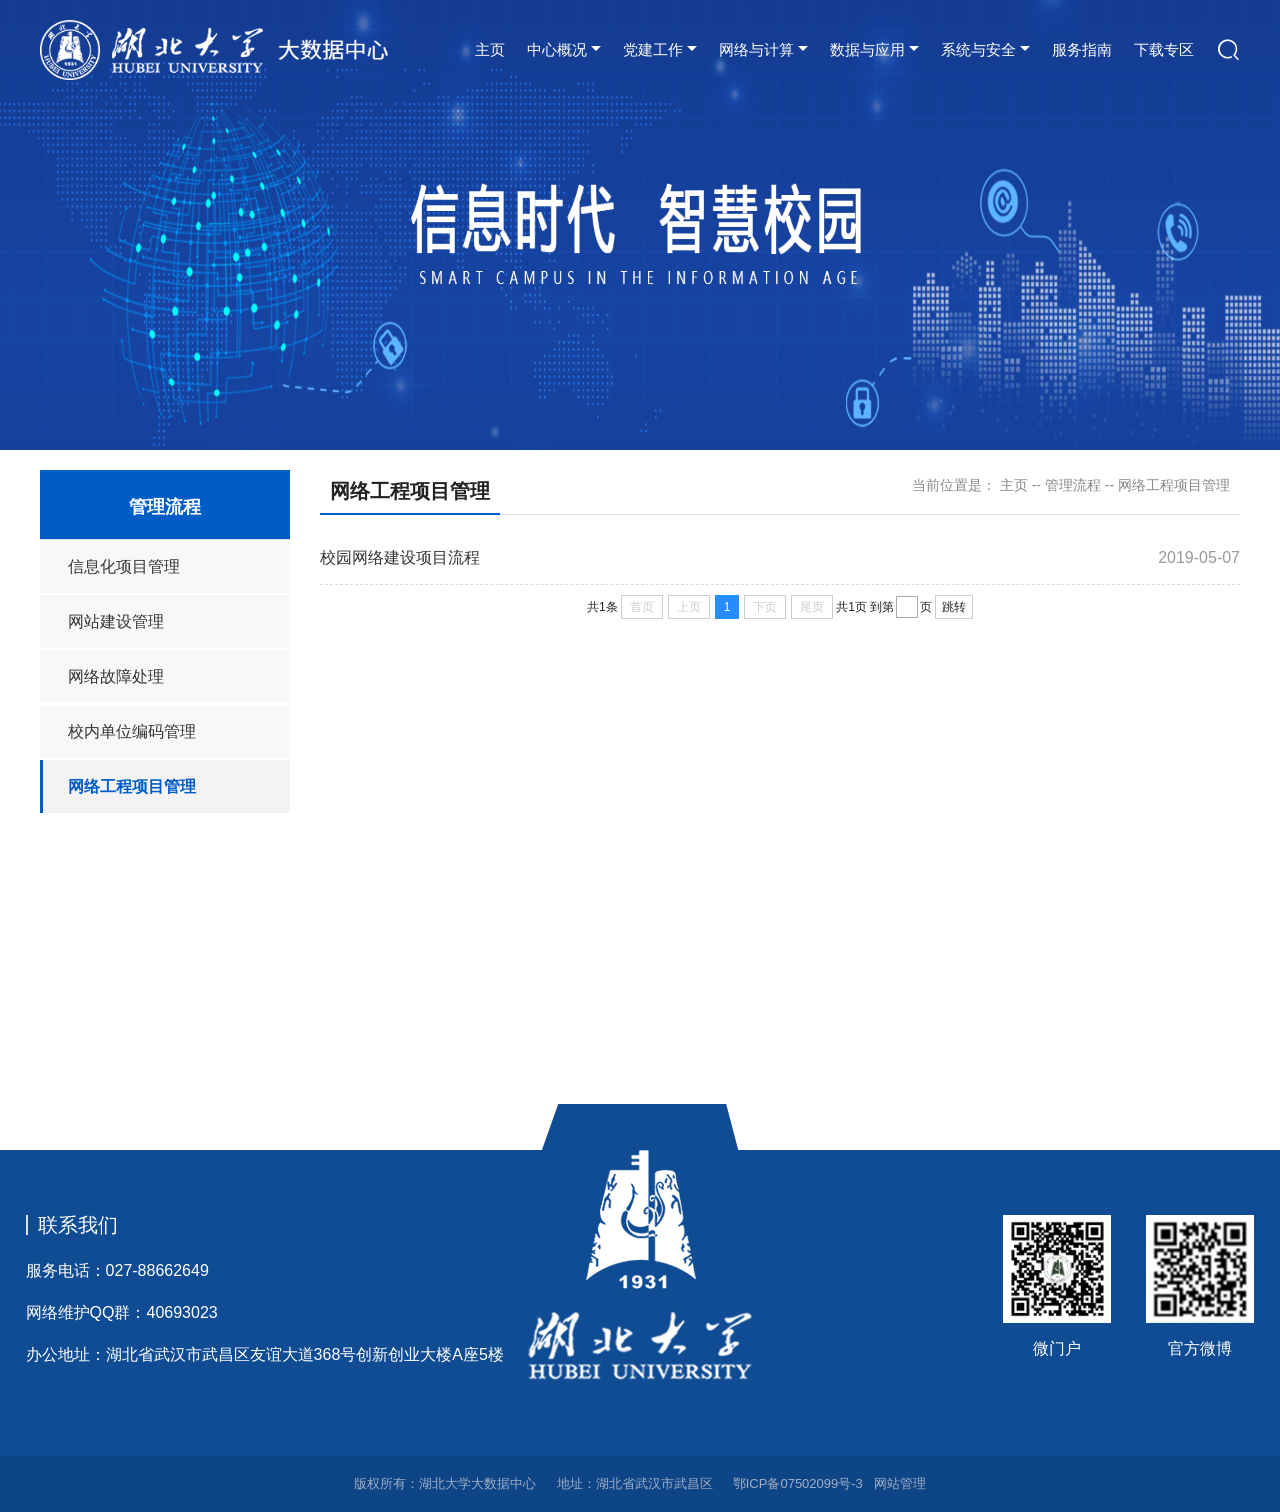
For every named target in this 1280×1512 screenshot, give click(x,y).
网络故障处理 (116, 676)
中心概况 (557, 49)
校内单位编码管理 (132, 731)
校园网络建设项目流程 (400, 557)
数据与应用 (867, 49)
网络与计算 (756, 49)
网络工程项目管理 (132, 786)
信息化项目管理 (124, 566)
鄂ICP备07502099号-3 (798, 1483)
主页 (490, 49)
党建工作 (653, 49)
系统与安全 (978, 49)
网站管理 (900, 1483)
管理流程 (1073, 485)
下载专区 (1164, 49)
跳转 (954, 607)
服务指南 (1082, 49)
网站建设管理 (116, 621)
